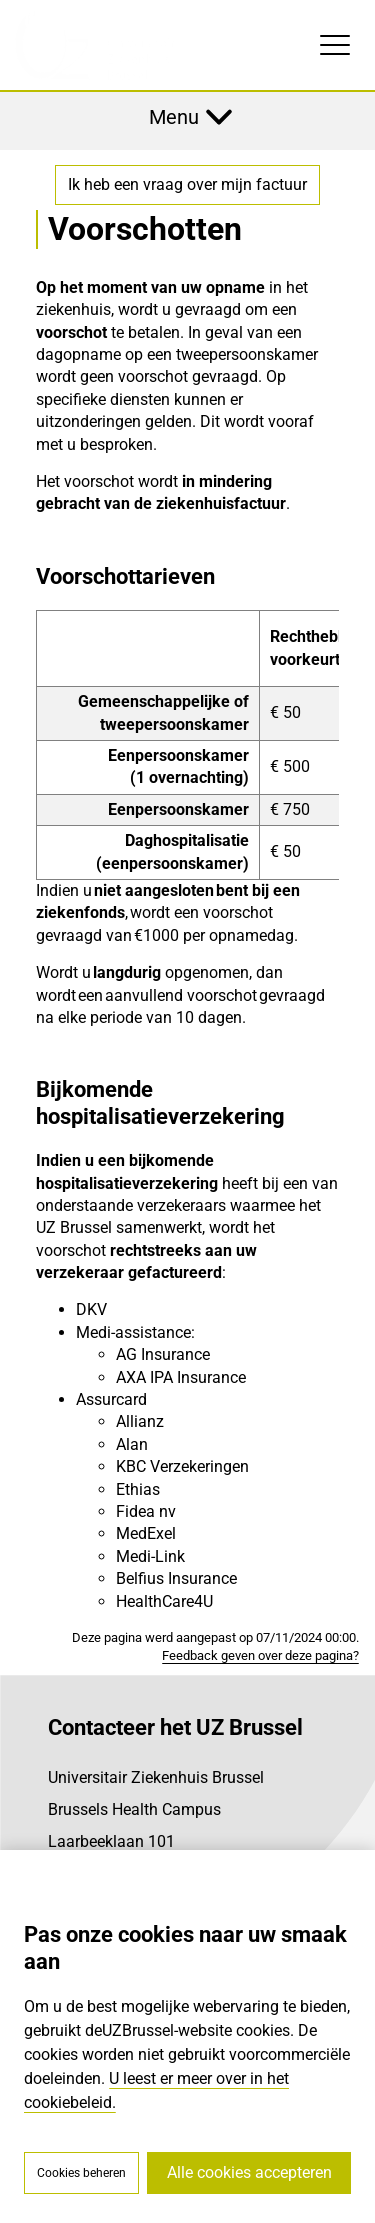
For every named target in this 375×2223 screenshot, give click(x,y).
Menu (174, 117)
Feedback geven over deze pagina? (260, 1655)
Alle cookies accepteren (249, 2172)
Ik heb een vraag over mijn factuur (187, 184)
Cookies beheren (81, 2173)
